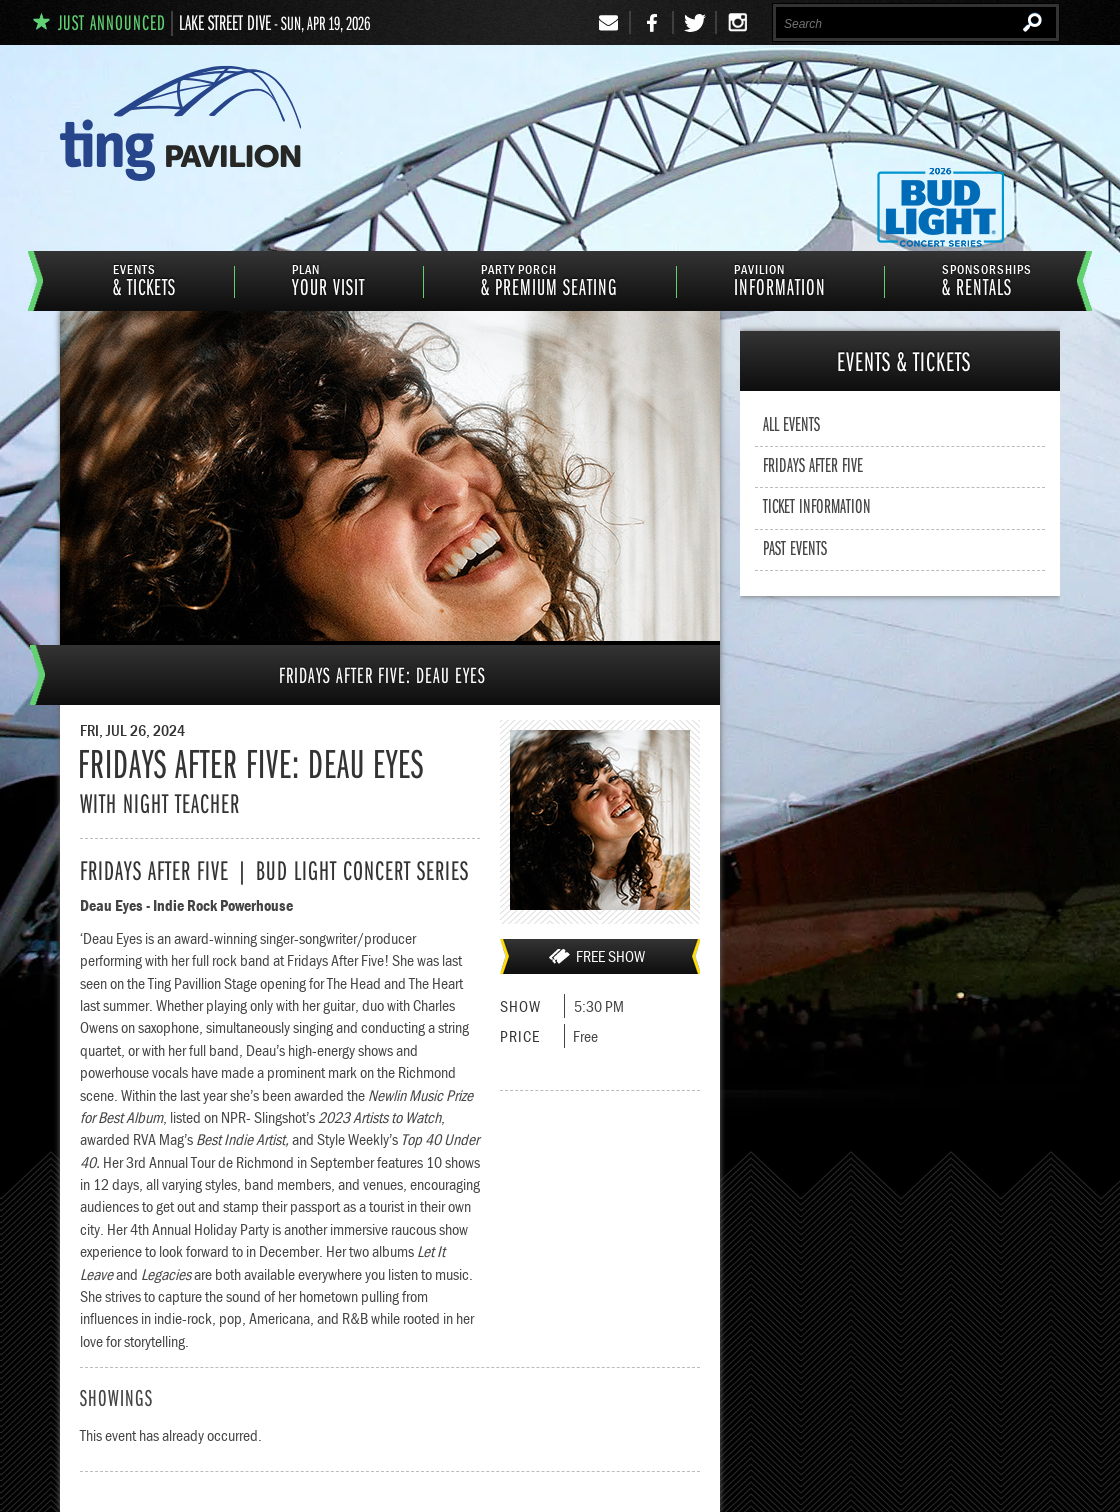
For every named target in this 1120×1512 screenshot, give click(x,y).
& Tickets (144, 282)
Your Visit (328, 282)
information (780, 282)
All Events (791, 423)
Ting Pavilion (227, 123)
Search (1035, 24)
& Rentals (987, 282)
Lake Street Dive (225, 22)
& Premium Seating (549, 282)
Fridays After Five (813, 464)
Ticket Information (817, 505)
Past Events (795, 547)
